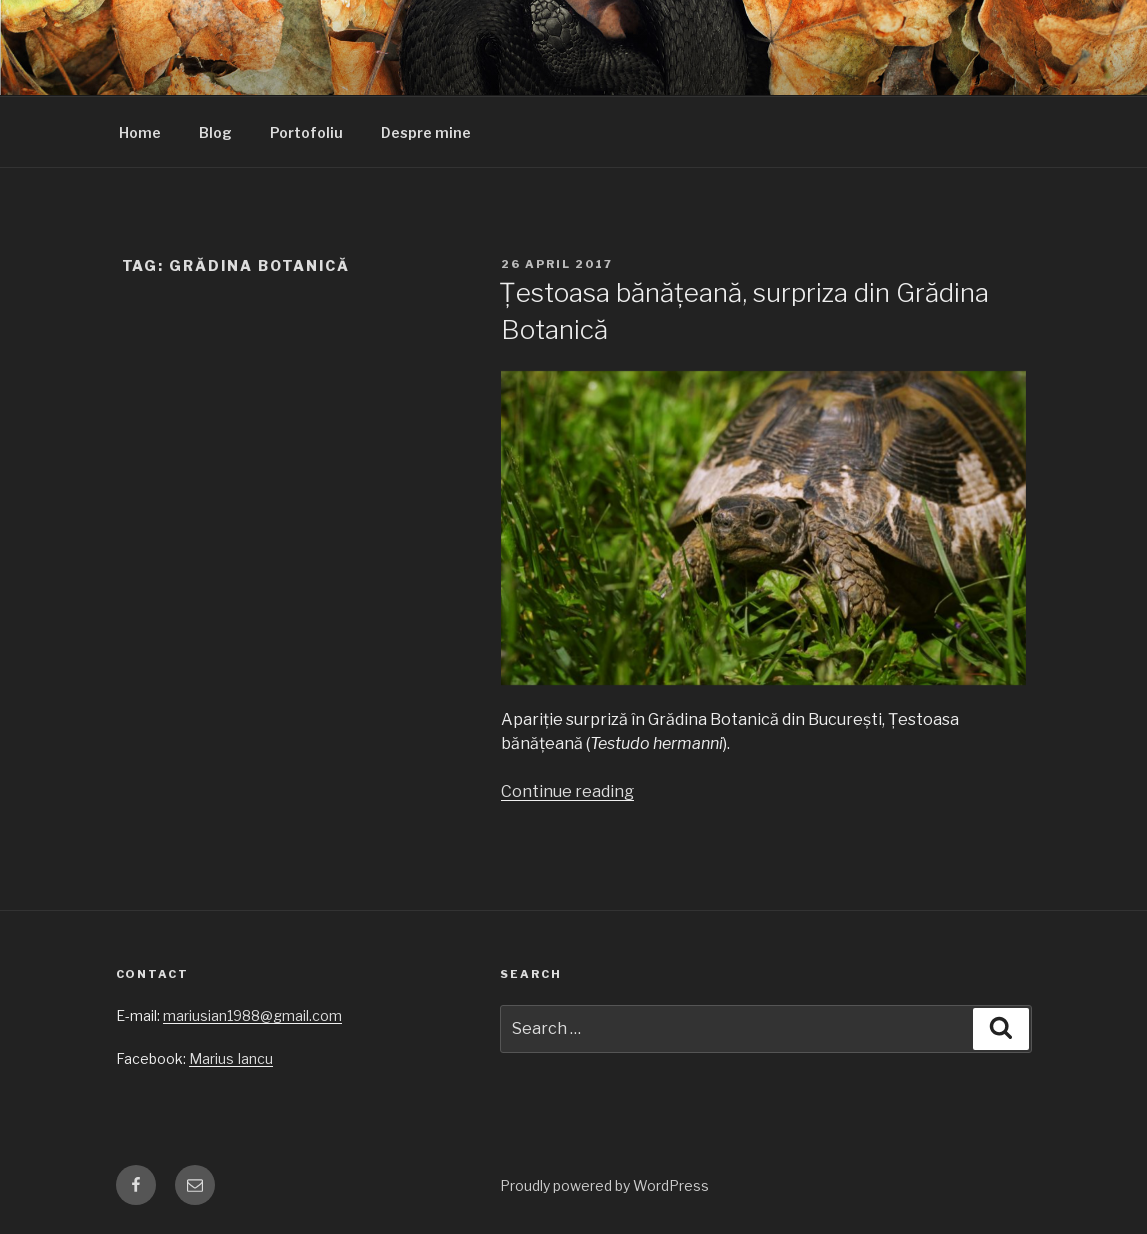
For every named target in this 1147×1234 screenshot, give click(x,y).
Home (140, 132)
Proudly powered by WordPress (604, 1185)
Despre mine (426, 132)
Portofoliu (306, 132)
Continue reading (567, 791)
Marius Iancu (231, 1058)
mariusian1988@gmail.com (252, 1015)
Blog (215, 132)
